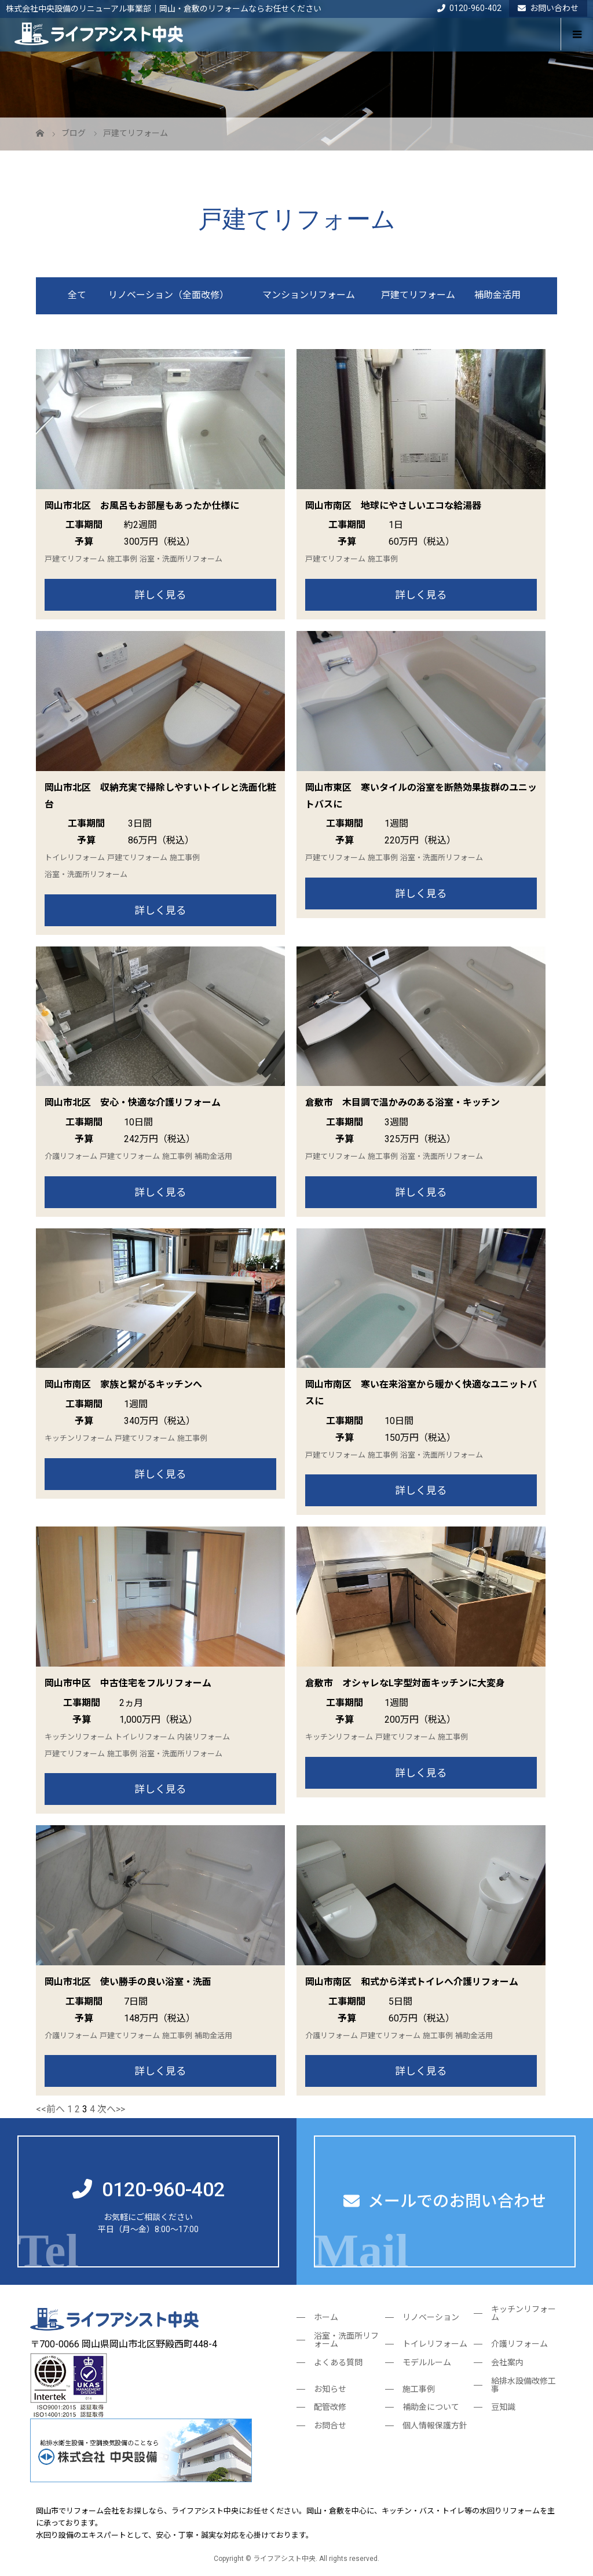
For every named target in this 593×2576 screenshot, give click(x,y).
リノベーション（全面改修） (168, 294)
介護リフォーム (71, 1156)
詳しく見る (160, 595)
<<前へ (50, 2109)
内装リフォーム (203, 1737)
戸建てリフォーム (418, 294)
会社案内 (507, 2362)
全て (77, 294)
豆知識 (503, 2407)
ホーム (326, 2317)
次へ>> (111, 2109)
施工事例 (122, 559)
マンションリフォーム (308, 294)
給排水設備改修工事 (523, 2385)
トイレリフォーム (75, 857)
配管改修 (330, 2407)
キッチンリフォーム (78, 1438)
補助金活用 (497, 294)
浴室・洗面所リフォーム (181, 559)
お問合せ (330, 2425)
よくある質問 (338, 2362)
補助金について (430, 2407)
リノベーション (430, 2317)
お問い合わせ (548, 8)
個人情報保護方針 (434, 2425)
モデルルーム (426, 2362)
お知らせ (330, 2389)
